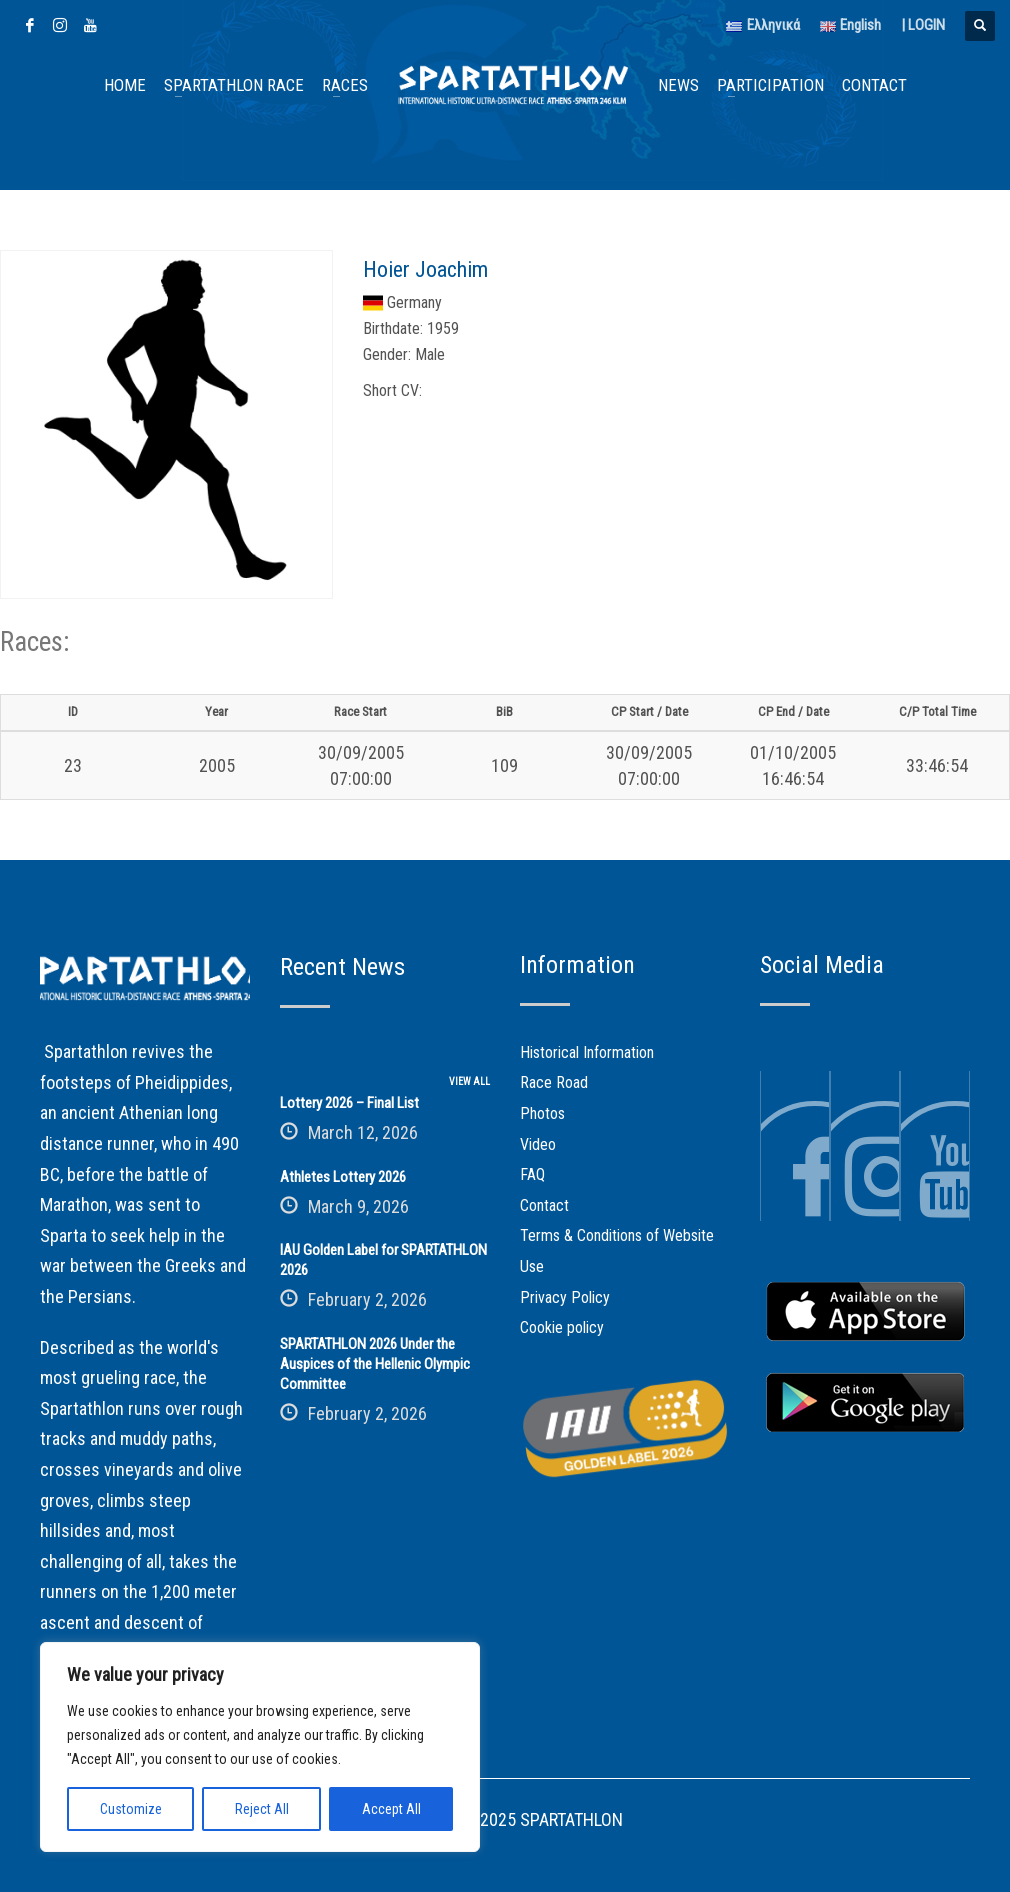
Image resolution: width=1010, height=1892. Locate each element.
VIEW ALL (469, 1081)
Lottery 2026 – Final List (349, 1103)
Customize (131, 1809)
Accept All (391, 1809)
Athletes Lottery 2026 (343, 1177)
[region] (260, 1747)
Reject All (262, 1809)
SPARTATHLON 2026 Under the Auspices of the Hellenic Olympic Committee (375, 1364)
